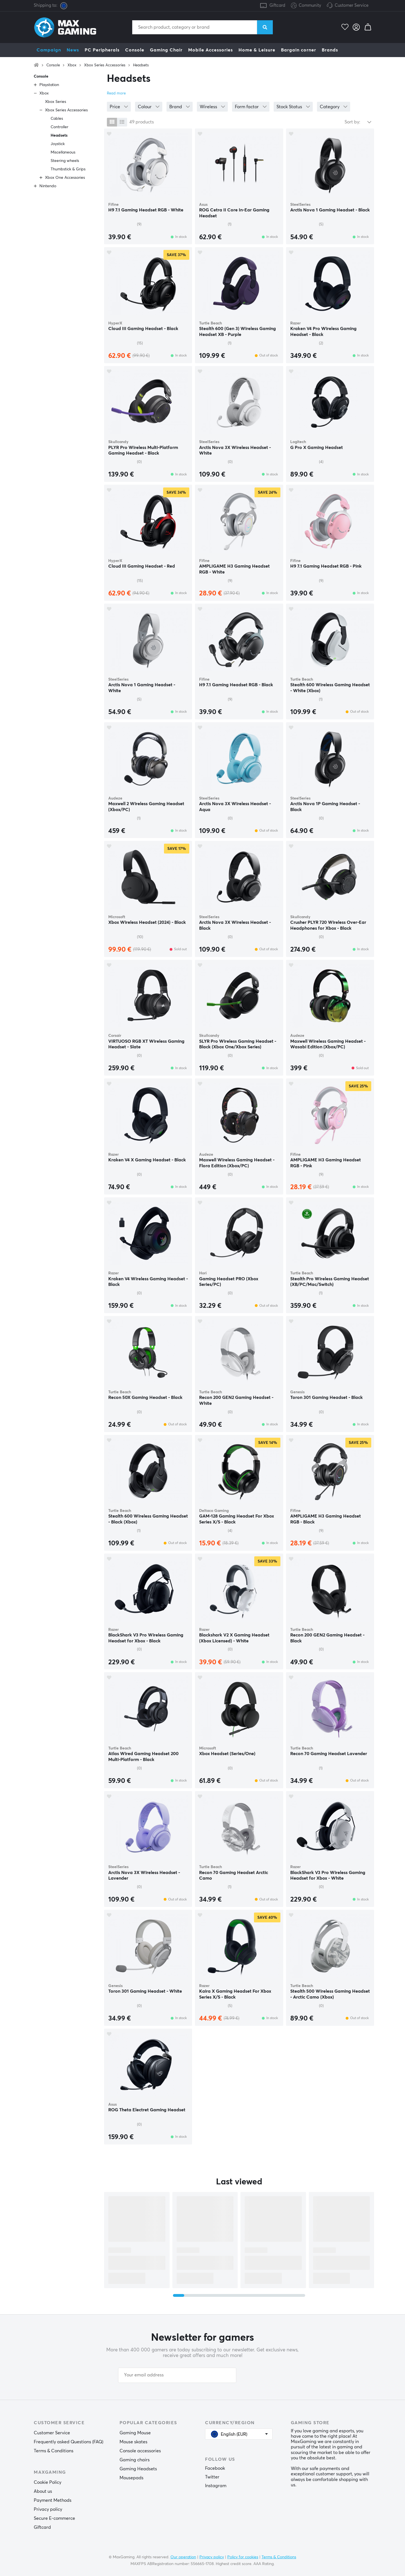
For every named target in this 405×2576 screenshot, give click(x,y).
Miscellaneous (63, 152)
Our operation (183, 2557)
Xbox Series (55, 102)
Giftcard (277, 5)
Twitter (212, 2477)
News (73, 50)
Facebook (215, 2468)
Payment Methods (52, 2500)
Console (134, 50)
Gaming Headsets (138, 2469)
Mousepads (131, 2478)
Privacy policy (48, 2509)
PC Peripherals (102, 50)
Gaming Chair (166, 50)
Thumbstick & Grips (68, 169)
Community (306, 6)
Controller (59, 127)
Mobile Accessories (210, 50)
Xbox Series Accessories (104, 65)
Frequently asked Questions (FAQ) (68, 2442)
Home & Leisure (256, 50)
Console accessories (140, 2451)
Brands (330, 50)
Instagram (215, 2486)
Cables (57, 119)
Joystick (58, 144)
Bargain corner (298, 50)
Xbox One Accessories (65, 178)
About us (43, 2491)
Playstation (49, 85)
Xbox (72, 65)
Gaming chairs (135, 2460)
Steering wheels (65, 161)
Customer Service (351, 5)
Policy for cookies (242, 2557)
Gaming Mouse (135, 2433)
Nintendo (47, 186)
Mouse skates (133, 2442)
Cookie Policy (47, 2482)
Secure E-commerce (54, 2518)
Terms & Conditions (53, 2451)
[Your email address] (177, 2375)
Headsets (141, 65)
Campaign (49, 50)
